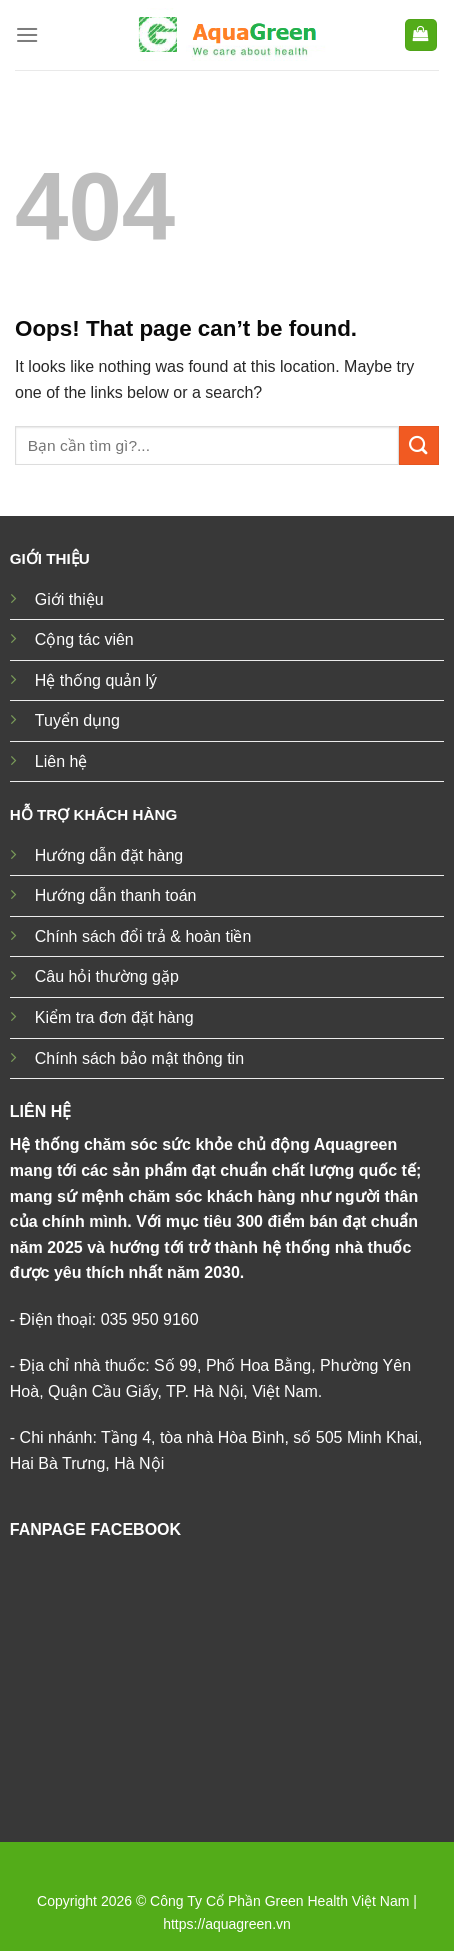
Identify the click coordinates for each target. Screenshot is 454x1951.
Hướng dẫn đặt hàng (109, 855)
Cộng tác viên (84, 639)
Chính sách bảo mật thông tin (139, 1058)
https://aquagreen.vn (227, 1924)
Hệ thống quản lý (96, 680)
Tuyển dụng (77, 720)
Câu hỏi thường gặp (107, 976)
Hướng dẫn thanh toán (116, 895)
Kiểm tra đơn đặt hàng (114, 1017)
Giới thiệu (69, 599)
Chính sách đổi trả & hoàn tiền (143, 936)
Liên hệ (61, 761)
